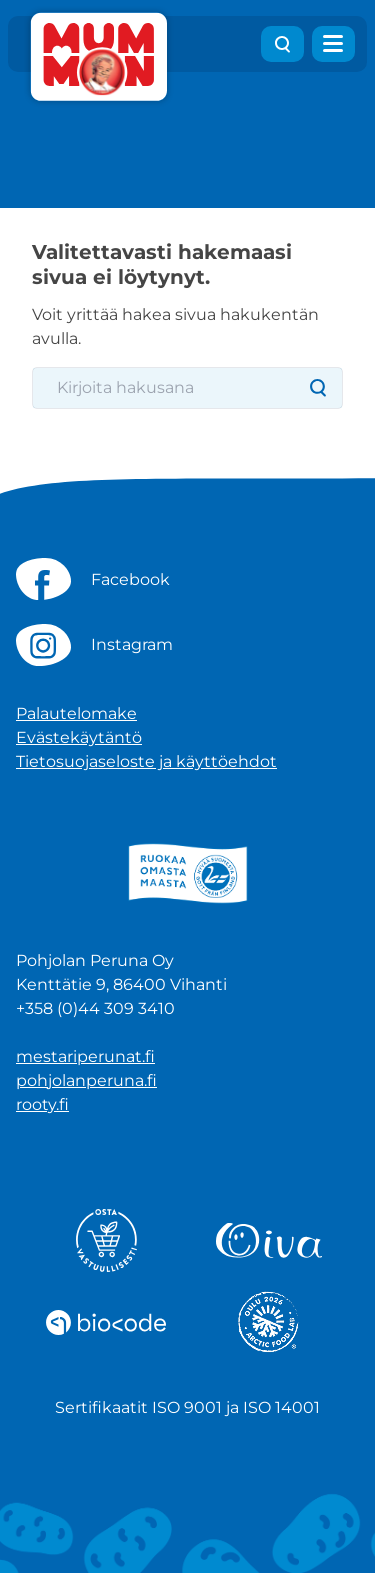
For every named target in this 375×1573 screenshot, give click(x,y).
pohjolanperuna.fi (86, 1080)
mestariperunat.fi (85, 1056)
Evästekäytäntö (79, 737)
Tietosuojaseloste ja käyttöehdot (146, 761)
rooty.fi (42, 1104)
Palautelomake (76, 713)
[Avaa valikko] (333, 44)
